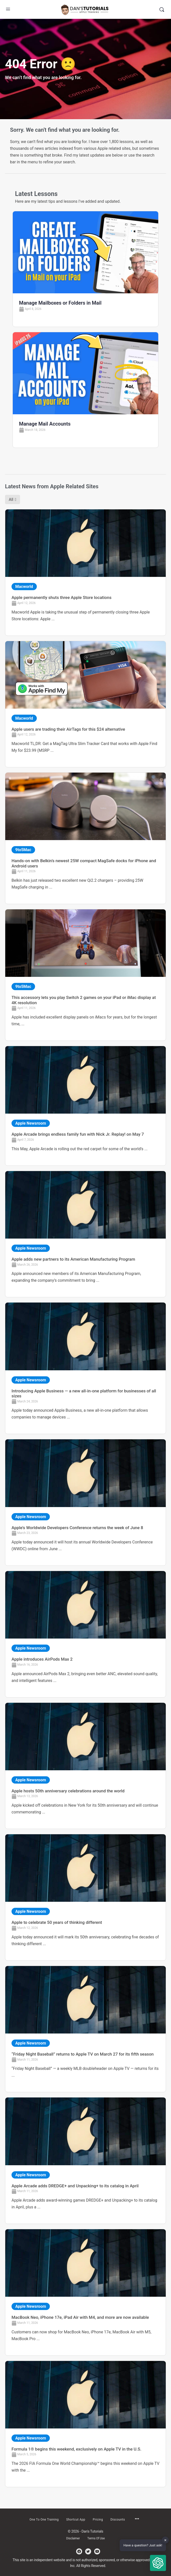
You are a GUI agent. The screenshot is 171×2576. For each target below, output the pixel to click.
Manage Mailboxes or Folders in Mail (60, 303)
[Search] (162, 9)
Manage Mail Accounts (45, 424)
